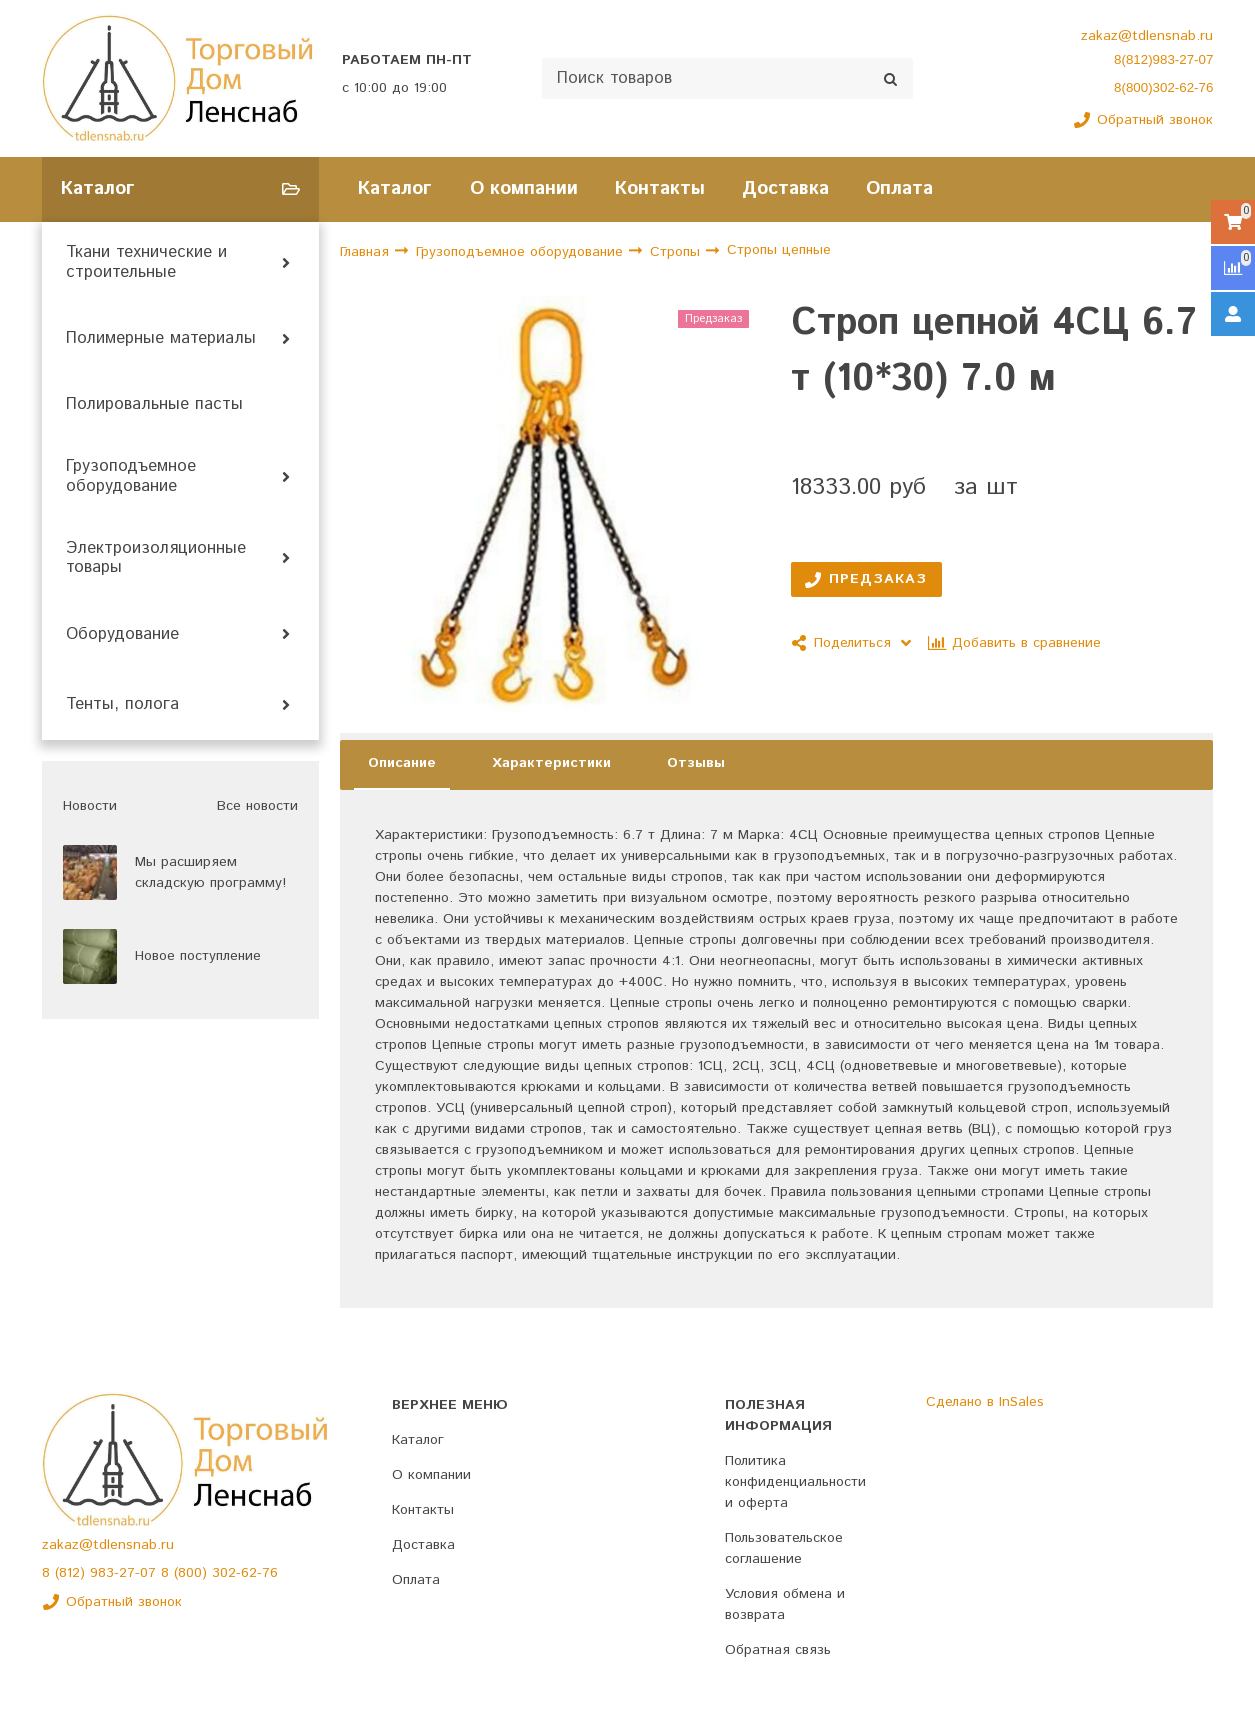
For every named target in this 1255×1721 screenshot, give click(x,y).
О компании (524, 188)
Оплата (899, 188)
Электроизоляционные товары (156, 559)
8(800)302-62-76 (1163, 87)
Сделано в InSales (985, 1402)
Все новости (257, 806)
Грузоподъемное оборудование (131, 477)
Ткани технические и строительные (146, 263)
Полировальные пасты (154, 405)
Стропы (677, 252)
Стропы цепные (779, 251)
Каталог (395, 188)
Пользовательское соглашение (784, 1548)
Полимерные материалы (161, 339)
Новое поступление (198, 956)
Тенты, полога (122, 705)
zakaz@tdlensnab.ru (1147, 36)
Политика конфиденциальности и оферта (795, 1482)
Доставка (785, 188)
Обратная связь (778, 1650)
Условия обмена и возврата (785, 1604)
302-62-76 (245, 1573)
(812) (72, 1573)
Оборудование (122, 635)
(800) (193, 1573)
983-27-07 (125, 1573)
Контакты (660, 188)
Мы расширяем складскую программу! (210, 872)
